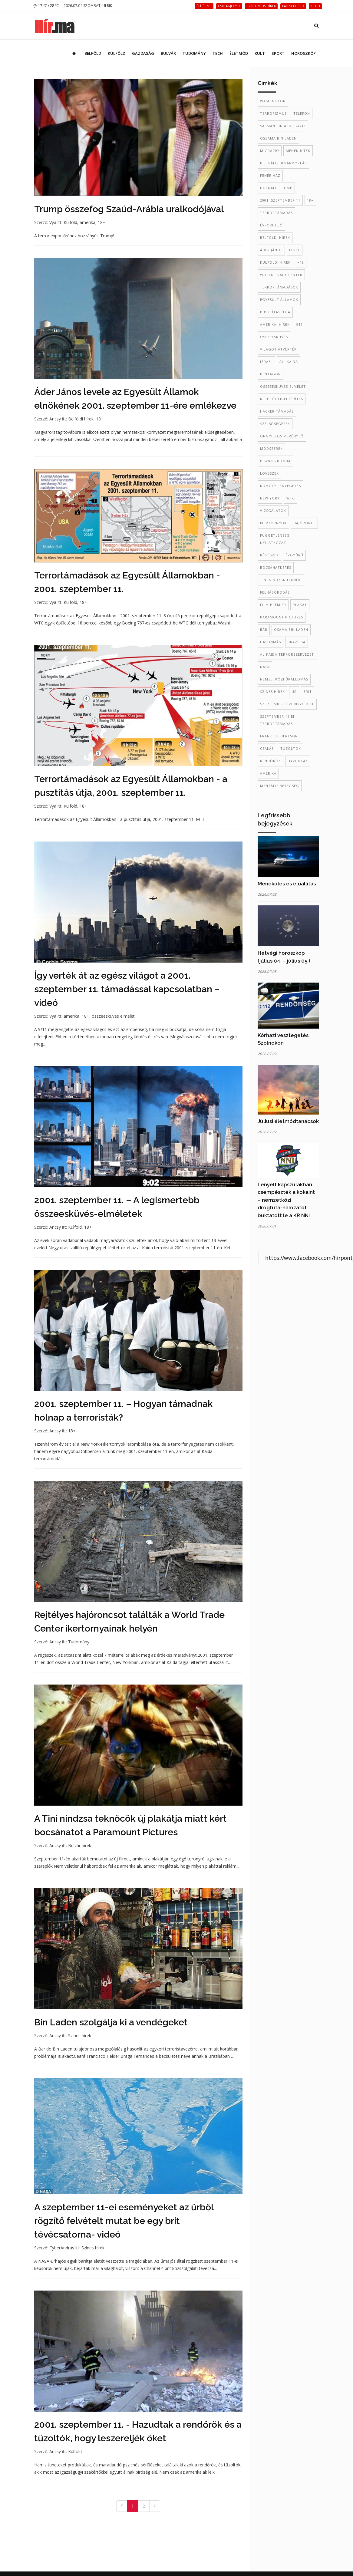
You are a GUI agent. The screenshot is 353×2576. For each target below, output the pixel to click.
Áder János (271, 250)
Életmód (238, 53)
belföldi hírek (275, 237)
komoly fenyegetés (280, 485)
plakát (300, 604)
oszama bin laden (278, 138)
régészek (269, 555)
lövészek (269, 473)
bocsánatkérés (275, 567)
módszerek (271, 448)
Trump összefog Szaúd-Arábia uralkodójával (129, 209)
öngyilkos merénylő (282, 436)
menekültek (298, 150)
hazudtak (298, 761)
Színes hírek (79, 2035)
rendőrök (270, 761)
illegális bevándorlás (283, 163)
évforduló (271, 225)
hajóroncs (304, 523)
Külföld (116, 53)
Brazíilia (296, 642)
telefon (301, 113)
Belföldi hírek (81, 419)
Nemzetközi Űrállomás (284, 679)
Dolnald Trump (276, 188)
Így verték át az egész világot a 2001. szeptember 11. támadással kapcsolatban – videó (127, 989)
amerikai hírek (275, 324)
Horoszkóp (303, 53)
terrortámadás (276, 212)
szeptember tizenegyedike (287, 704)
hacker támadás (277, 411)
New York (270, 498)
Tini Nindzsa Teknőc (281, 580)
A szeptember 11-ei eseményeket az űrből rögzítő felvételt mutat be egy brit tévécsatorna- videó (123, 2221)
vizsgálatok (273, 510)
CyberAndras (61, 2248)
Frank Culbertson (279, 736)
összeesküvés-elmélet (283, 386)
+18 (300, 262)
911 (299, 324)
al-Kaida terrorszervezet (287, 654)
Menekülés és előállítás (287, 884)
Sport (278, 53)
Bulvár (168, 53)
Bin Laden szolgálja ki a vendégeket (111, 2022)
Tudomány (194, 53)
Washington (273, 101)
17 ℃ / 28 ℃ (46, 5)
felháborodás (275, 592)
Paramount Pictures (281, 617)
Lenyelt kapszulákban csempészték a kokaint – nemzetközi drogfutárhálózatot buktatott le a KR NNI (286, 1199)
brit (307, 691)
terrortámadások (279, 287)
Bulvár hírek (79, 1845)
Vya (52, 222)
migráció (269, 150)
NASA (265, 666)
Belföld (92, 53)
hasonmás (270, 642)
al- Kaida (288, 361)
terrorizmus (273, 113)
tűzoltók (290, 748)
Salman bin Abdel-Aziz (283, 126)
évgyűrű (294, 555)
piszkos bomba (275, 461)
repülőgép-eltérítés (281, 399)
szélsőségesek (275, 423)
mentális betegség (279, 785)
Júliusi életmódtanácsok (288, 1121)
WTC (290, 498)
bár (263, 629)
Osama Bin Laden (291, 629)
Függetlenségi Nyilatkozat (275, 539)
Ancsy (55, 419)
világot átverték (278, 349)
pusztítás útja (275, 312)
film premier (273, 604)
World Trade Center (281, 274)
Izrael (266, 361)
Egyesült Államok (279, 299)
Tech (218, 53)
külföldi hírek (275, 262)
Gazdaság (143, 53)
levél (294, 250)
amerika (87, 222)
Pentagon (270, 374)
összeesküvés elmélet (113, 1016)
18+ (101, 222)
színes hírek (272, 691)
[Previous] (121, 2506)
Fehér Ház (270, 175)
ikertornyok (273, 523)
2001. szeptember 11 (280, 200)
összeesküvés (274, 336)
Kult (260, 53)
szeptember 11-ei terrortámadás (277, 720)
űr (294, 691)
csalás (267, 748)
